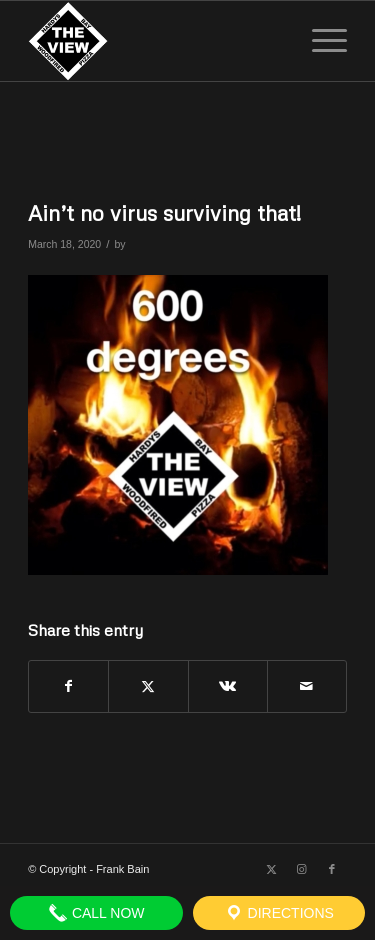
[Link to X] (272, 869)
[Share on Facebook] (68, 686)
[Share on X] (148, 686)
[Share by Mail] (307, 686)
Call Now (96, 913)
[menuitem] (319, 41)
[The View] (155, 41)
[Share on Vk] (228, 686)
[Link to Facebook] (332, 869)
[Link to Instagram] (302, 869)
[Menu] (319, 41)
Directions (279, 913)
